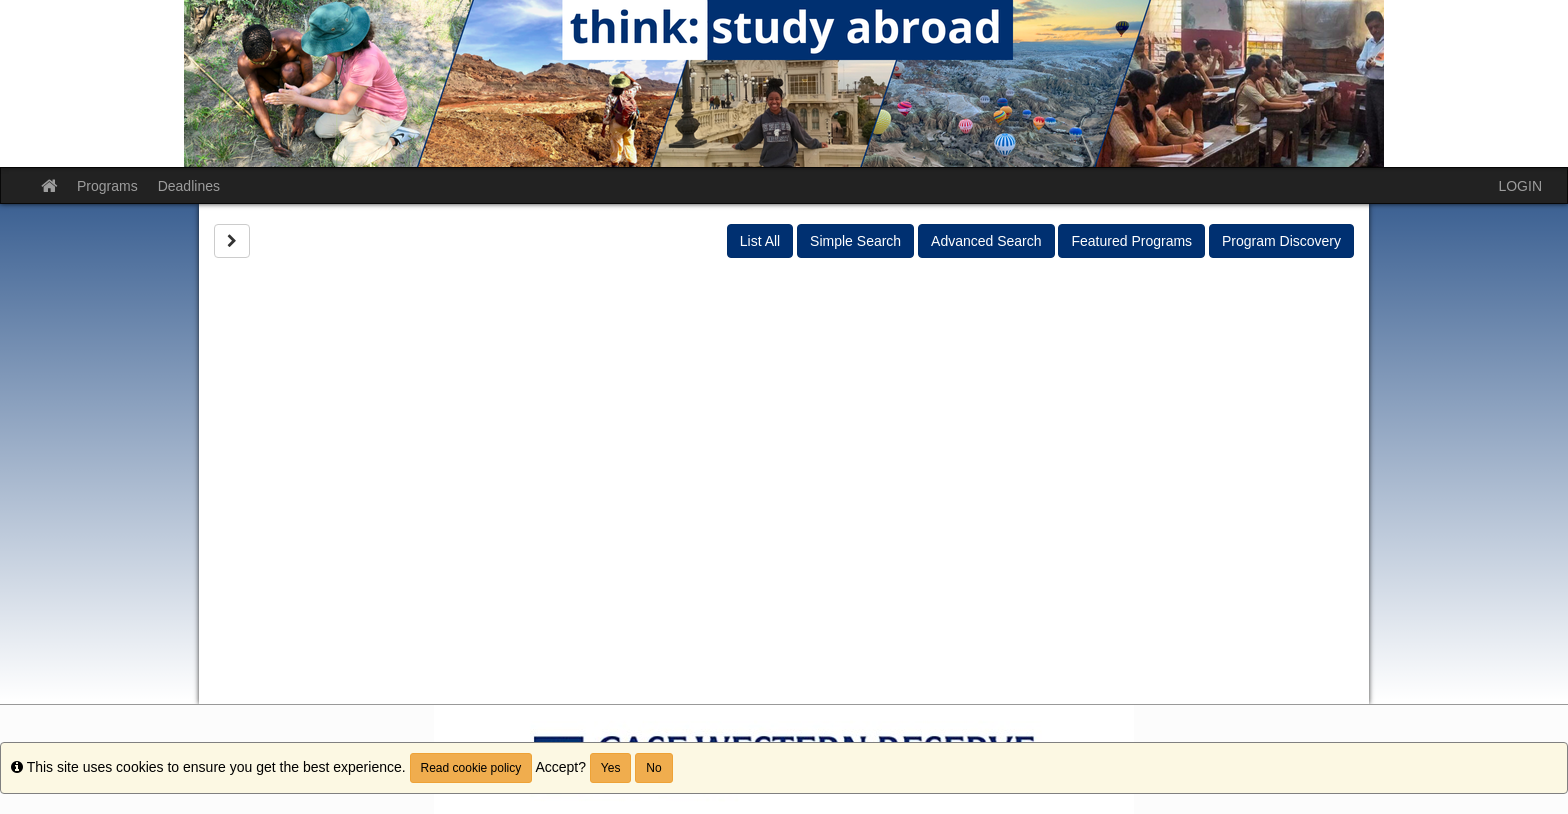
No (653, 768)
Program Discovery (1281, 241)
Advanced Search (986, 241)
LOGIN (1520, 186)
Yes (611, 768)
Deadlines (189, 186)
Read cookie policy (471, 768)
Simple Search (855, 241)
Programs (107, 186)
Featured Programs (1131, 241)
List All (760, 241)
